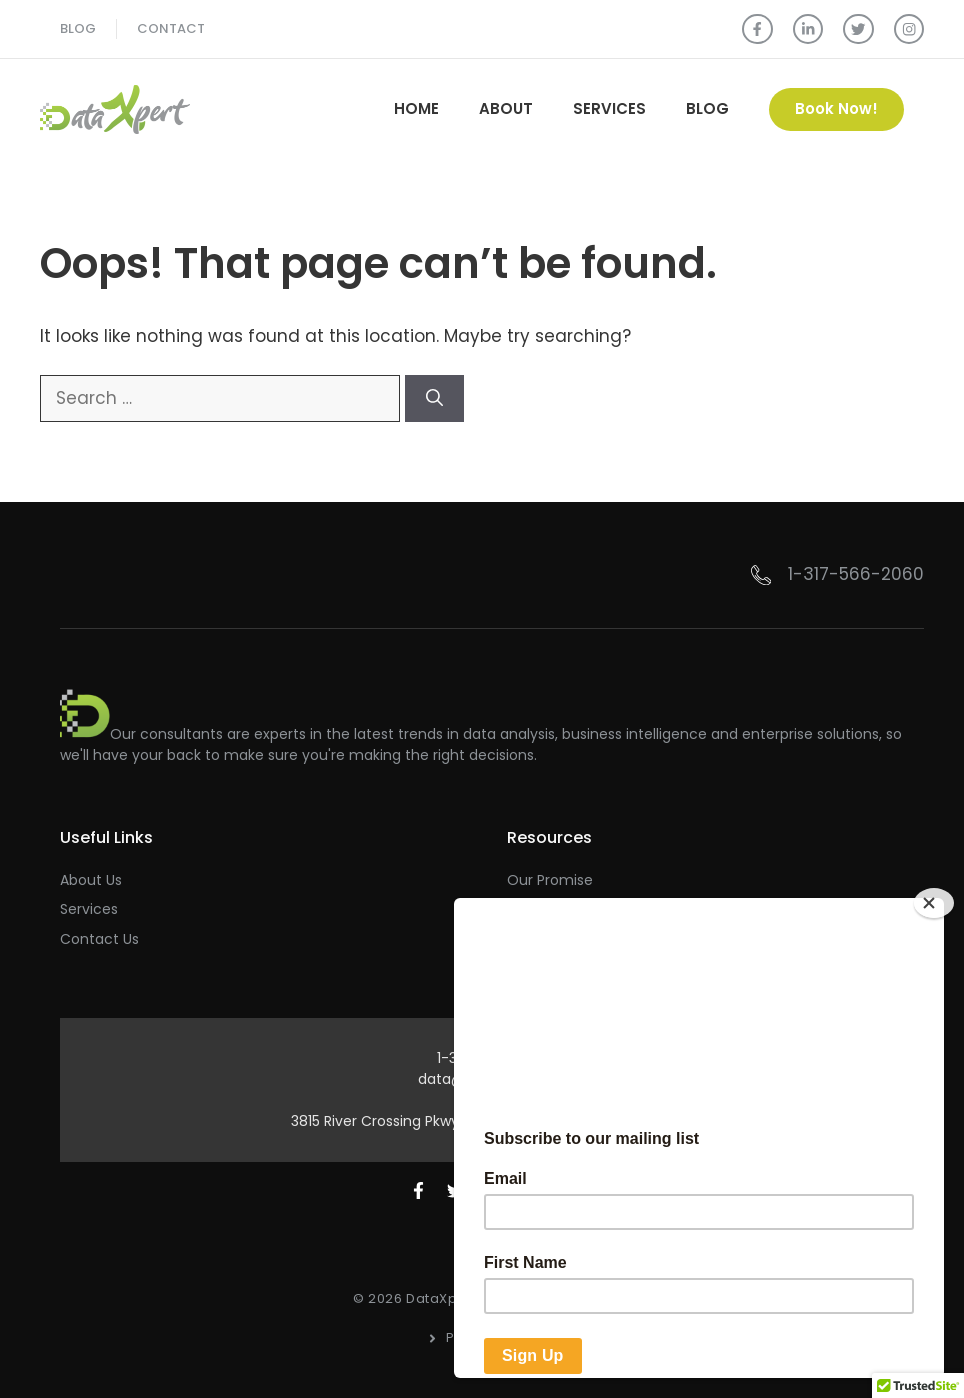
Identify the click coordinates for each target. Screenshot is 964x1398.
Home (416, 108)
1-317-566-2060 (856, 574)
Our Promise (550, 880)
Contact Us (99, 939)
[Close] (934, 903)
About (506, 108)
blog (78, 28)
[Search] (434, 399)
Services (609, 108)
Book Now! (836, 108)
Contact (171, 28)
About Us (91, 880)
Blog (707, 108)
